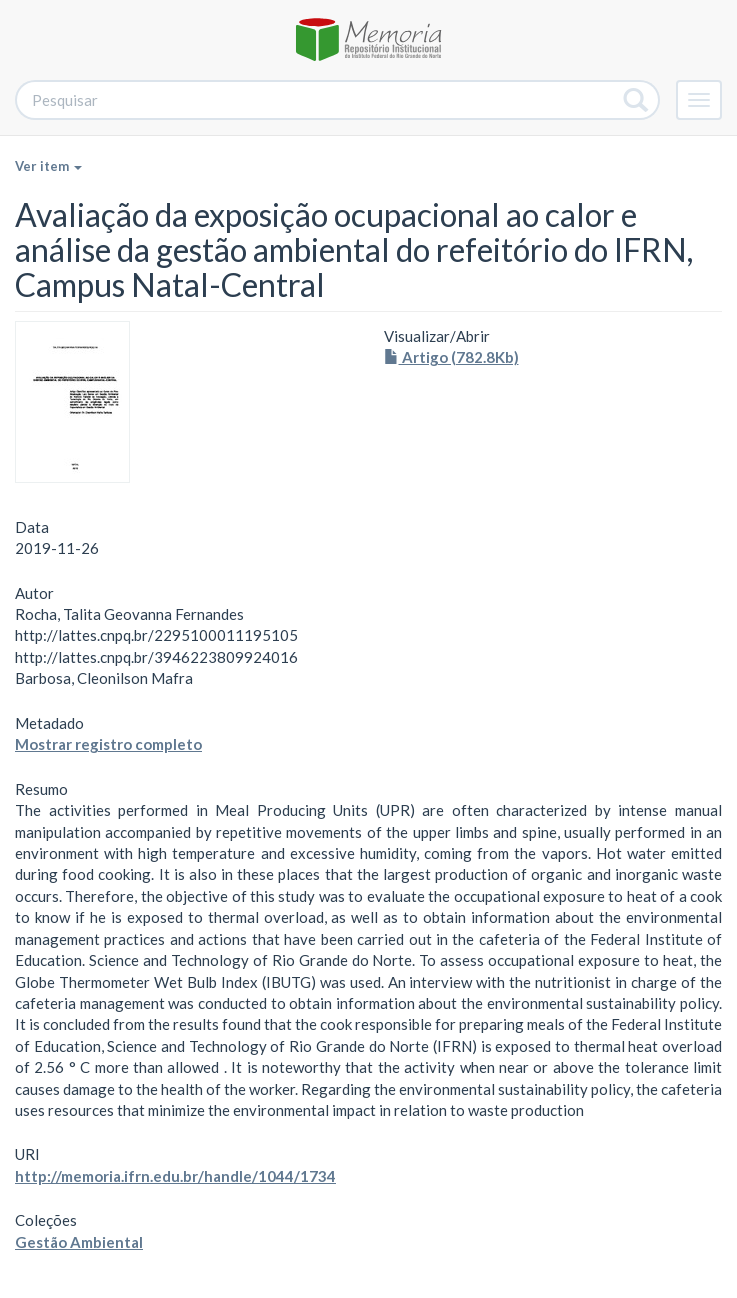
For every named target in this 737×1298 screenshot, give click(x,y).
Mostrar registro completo (108, 744)
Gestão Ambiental (79, 1242)
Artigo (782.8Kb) (451, 357)
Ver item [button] (48, 166)
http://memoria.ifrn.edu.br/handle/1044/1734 (175, 1176)
